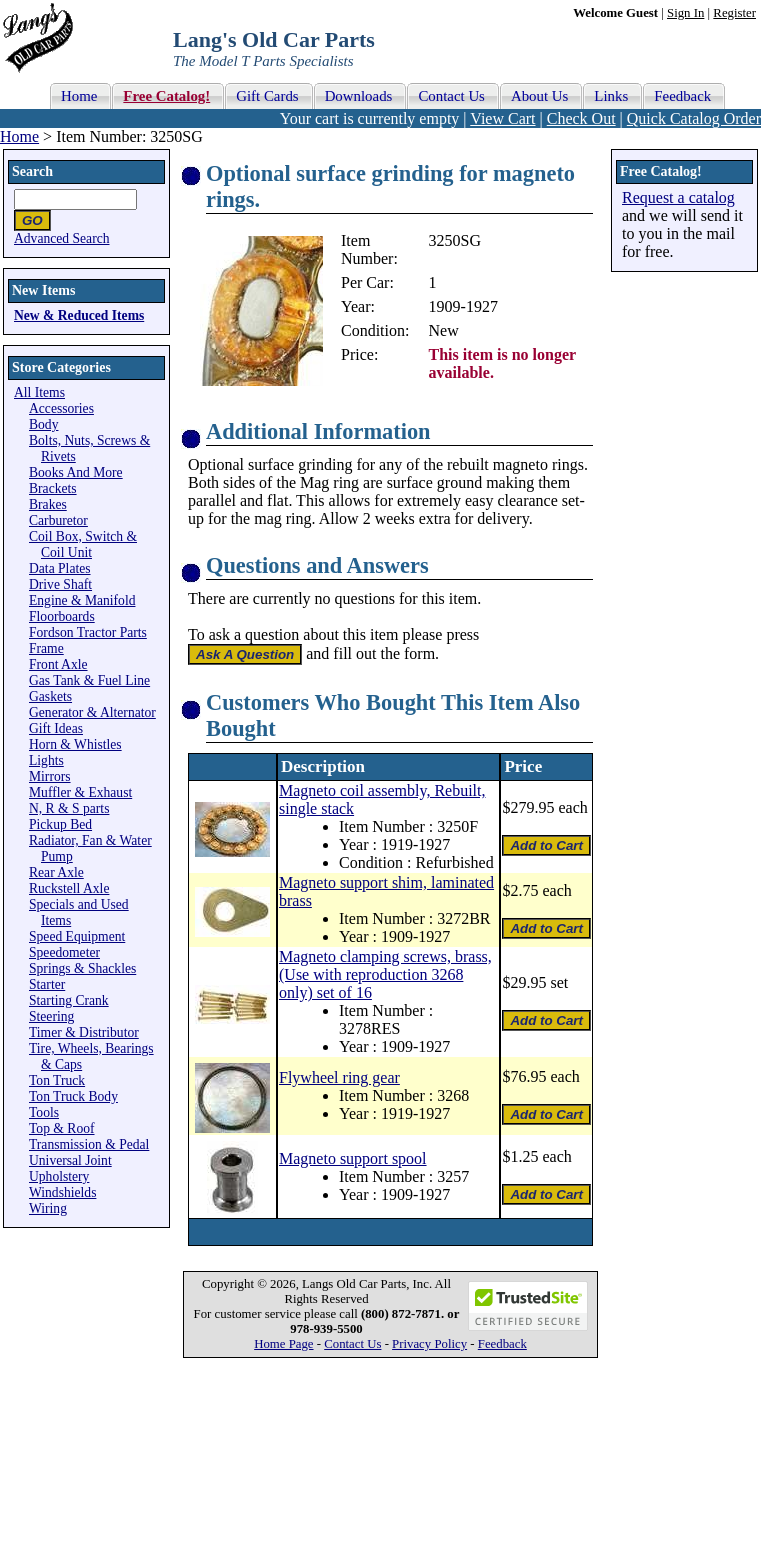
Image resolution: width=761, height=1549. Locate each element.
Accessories (61, 408)
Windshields (62, 1192)
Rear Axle (56, 872)
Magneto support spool (353, 1158)
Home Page (283, 1344)
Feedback (502, 1344)
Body (43, 424)
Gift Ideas (56, 728)
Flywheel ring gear (339, 1077)
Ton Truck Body (73, 1096)
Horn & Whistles (75, 744)
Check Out (581, 118)
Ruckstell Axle (69, 888)
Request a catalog (678, 197)
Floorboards (62, 616)
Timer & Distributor (84, 1032)
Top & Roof (62, 1128)
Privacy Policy (429, 1344)
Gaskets (50, 696)
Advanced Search (62, 238)
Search (32, 171)
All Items (39, 392)
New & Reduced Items (79, 315)
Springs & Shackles (82, 968)
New (444, 330)
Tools (44, 1112)
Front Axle (58, 664)
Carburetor (58, 520)
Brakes (48, 504)
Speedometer (64, 952)
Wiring (48, 1208)
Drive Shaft (60, 584)
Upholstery (59, 1176)
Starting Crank (69, 1000)
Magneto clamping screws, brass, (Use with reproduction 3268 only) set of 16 (385, 974)
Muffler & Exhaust (80, 792)
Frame (46, 648)
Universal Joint (70, 1160)
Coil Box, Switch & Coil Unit (83, 544)
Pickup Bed (60, 824)
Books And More (76, 472)
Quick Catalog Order (694, 118)
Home (19, 136)
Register (734, 13)
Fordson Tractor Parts (88, 632)
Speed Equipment (77, 936)
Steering (51, 1016)
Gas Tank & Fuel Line (89, 680)
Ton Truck (57, 1080)
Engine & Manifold (82, 600)
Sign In (685, 13)
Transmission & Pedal (89, 1144)
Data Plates (60, 568)
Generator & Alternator (92, 712)
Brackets (53, 488)
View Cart (502, 118)
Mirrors (50, 776)
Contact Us (352, 1344)
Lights (46, 760)
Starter (47, 984)
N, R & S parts (69, 808)
